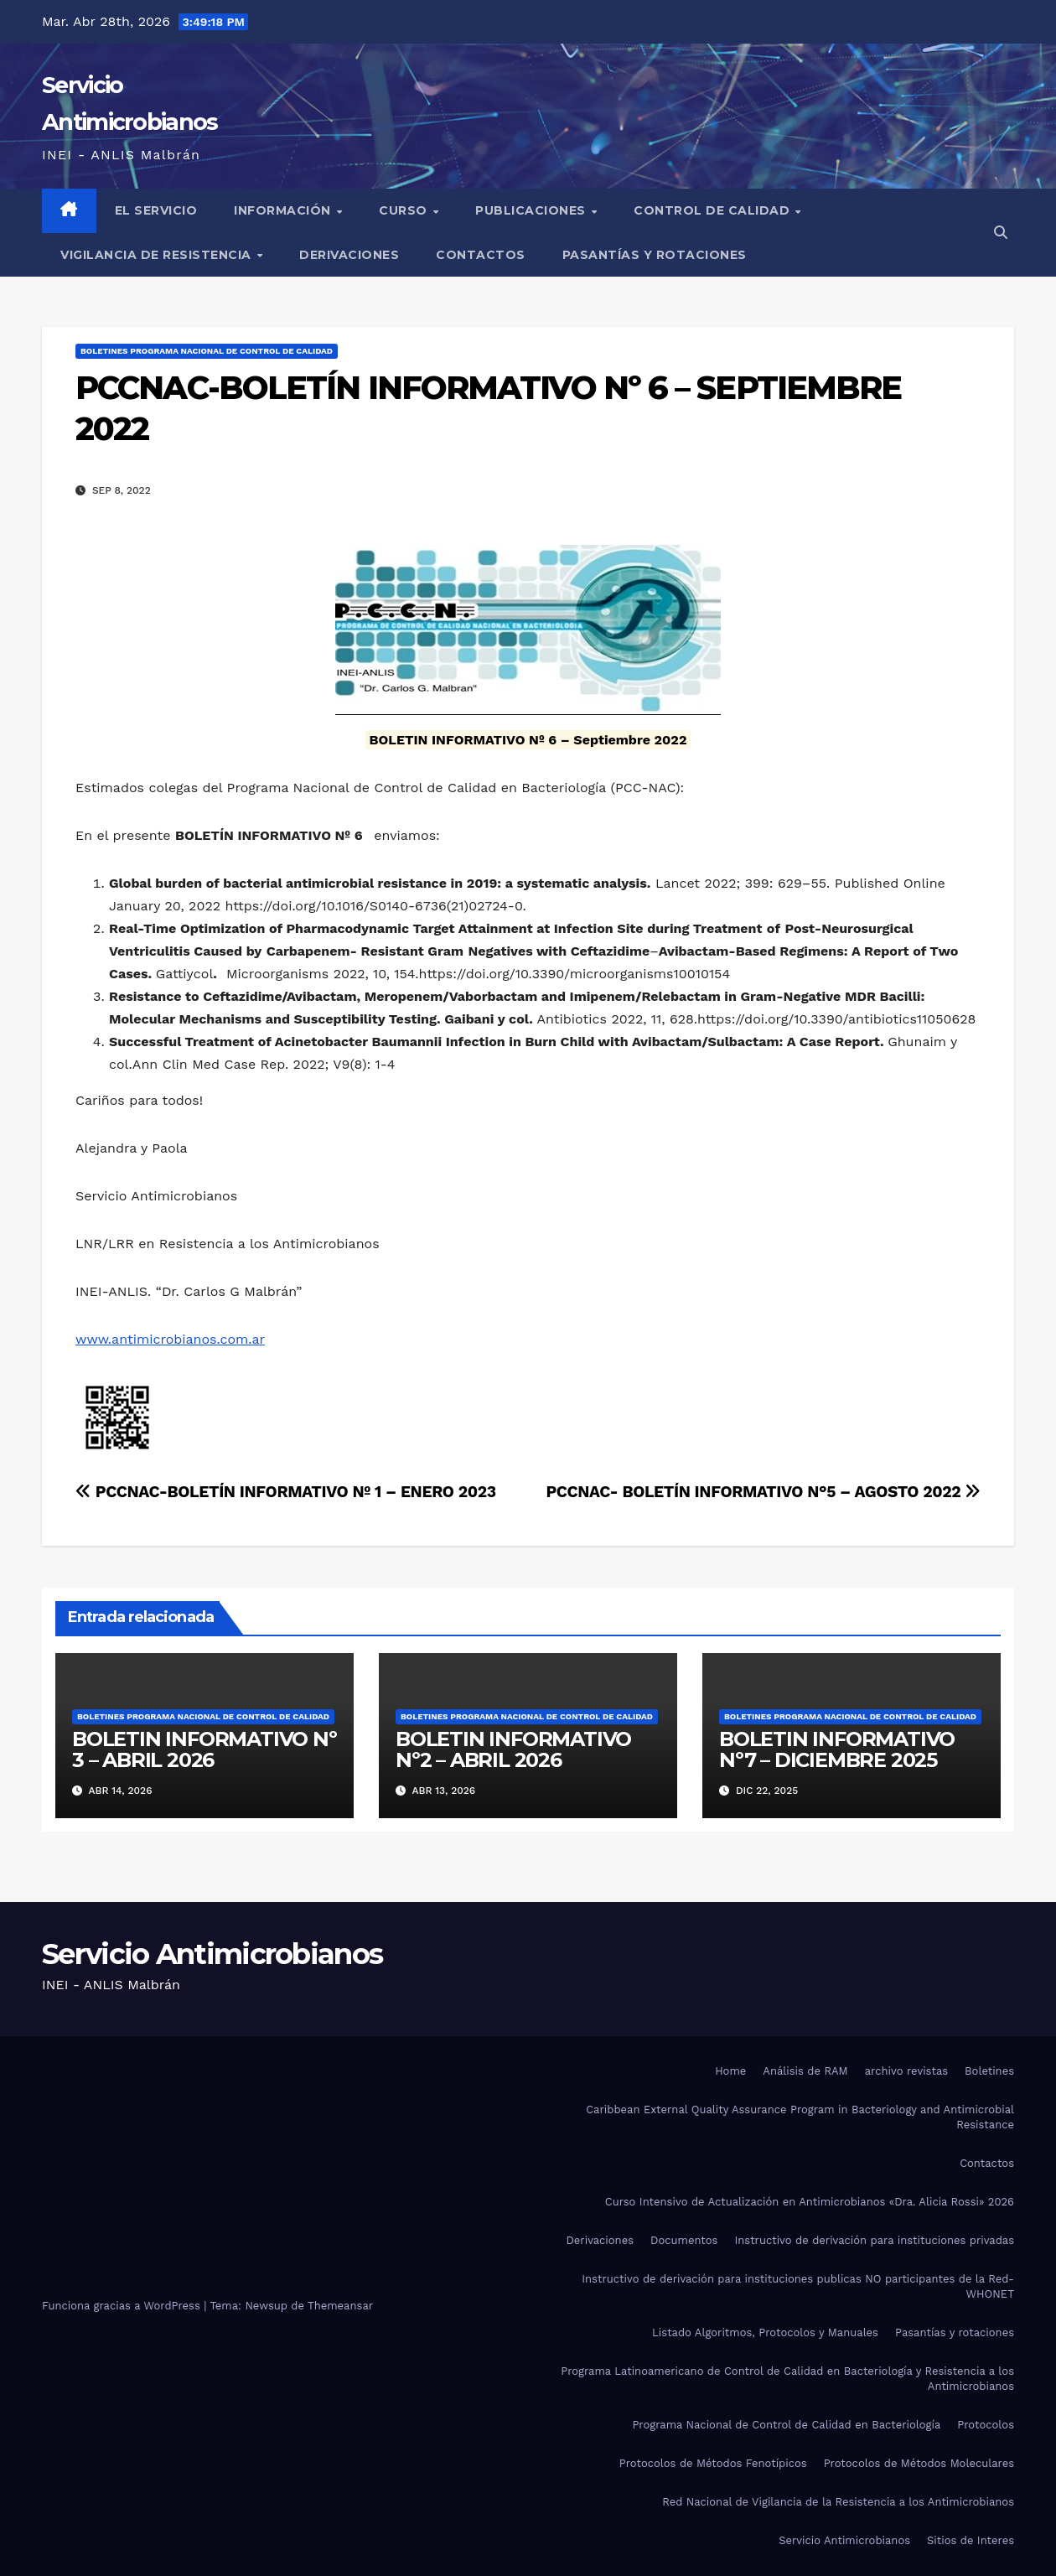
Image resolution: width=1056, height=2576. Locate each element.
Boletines (989, 2071)
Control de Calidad (714, 210)
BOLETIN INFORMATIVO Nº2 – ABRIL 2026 (513, 1749)
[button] (1000, 233)
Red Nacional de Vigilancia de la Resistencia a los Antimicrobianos (838, 2502)
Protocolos (985, 2424)
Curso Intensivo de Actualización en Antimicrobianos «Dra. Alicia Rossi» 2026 (809, 2201)
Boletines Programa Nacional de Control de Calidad (206, 350)
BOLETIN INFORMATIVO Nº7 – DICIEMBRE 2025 (837, 1749)
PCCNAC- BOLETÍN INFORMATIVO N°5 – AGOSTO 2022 (763, 1491)
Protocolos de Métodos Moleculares (919, 2463)
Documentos (683, 2240)
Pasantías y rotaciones (654, 254)
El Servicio (156, 210)
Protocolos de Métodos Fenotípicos (713, 2463)
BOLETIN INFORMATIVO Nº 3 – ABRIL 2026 (204, 1749)
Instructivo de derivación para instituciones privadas (874, 2240)
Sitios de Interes (970, 2540)
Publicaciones (532, 210)
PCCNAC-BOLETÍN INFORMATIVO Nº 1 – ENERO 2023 (285, 1491)
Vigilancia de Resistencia (157, 254)
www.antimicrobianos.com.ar (170, 1339)
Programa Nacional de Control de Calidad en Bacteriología (786, 2424)
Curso (405, 210)
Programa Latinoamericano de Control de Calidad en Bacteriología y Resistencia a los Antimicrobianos (787, 2378)
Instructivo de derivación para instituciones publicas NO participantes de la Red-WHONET (798, 2286)
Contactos (480, 254)
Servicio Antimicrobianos (212, 1954)
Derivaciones (349, 254)
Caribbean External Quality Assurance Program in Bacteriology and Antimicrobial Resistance (800, 2117)
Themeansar (340, 2305)
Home (730, 2071)
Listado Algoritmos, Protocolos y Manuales (765, 2332)
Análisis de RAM (805, 2071)
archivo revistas (906, 2071)
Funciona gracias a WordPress (123, 2305)
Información (284, 210)
